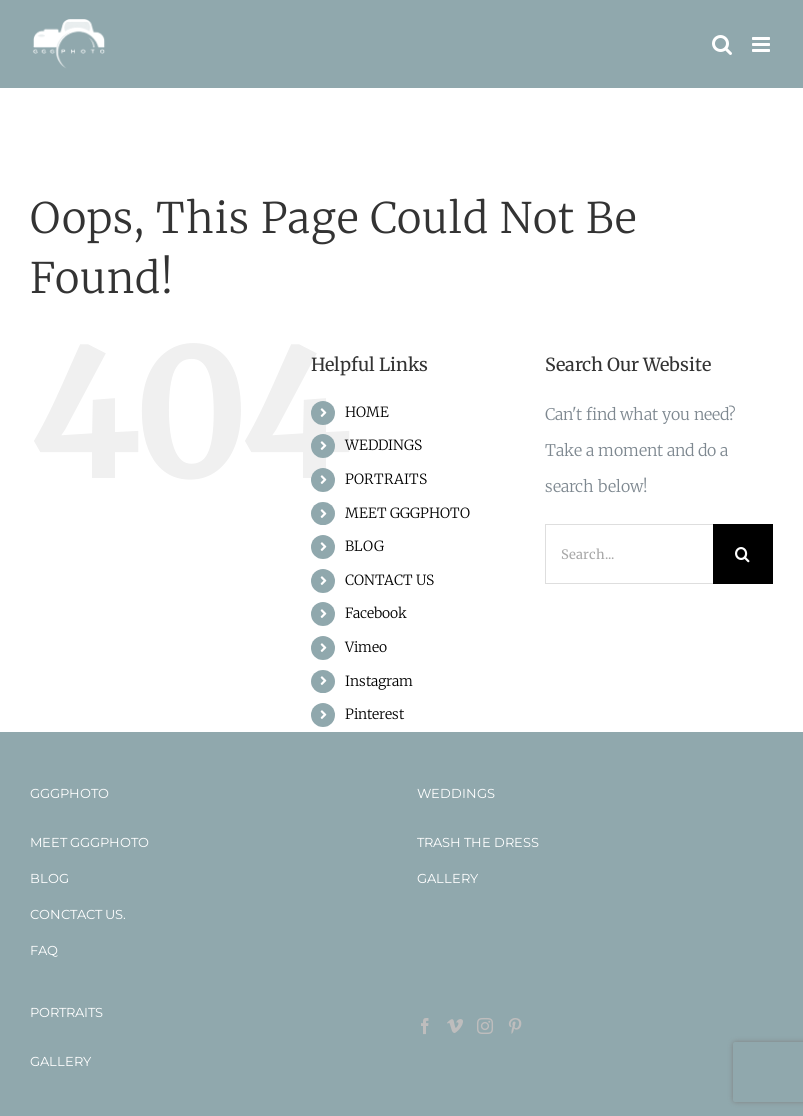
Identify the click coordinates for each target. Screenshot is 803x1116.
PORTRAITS (386, 479)
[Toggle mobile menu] (762, 44)
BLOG (364, 546)
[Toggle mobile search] (722, 44)
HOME (367, 412)
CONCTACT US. (78, 914)
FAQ (44, 950)
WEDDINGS (383, 445)
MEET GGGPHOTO (407, 513)
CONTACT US (389, 580)
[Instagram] (485, 1026)
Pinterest (374, 714)
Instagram (379, 681)
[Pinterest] (515, 1026)
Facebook (376, 613)
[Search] (743, 554)
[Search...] (629, 554)
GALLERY (447, 878)
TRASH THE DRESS (478, 842)
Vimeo (366, 647)
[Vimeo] (455, 1026)
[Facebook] (425, 1026)
